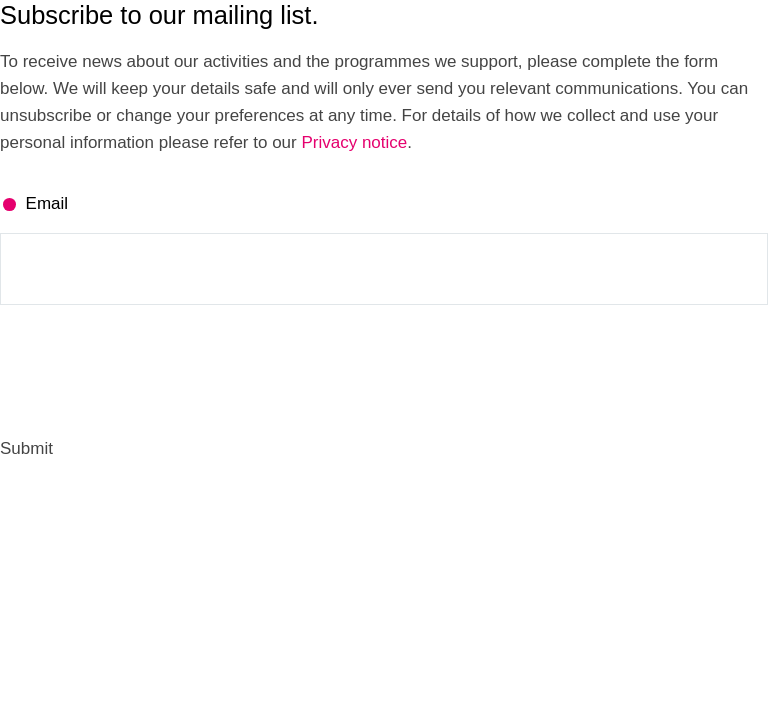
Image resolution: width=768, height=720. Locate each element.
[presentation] (152, 370)
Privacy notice (354, 142)
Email (47, 203)
